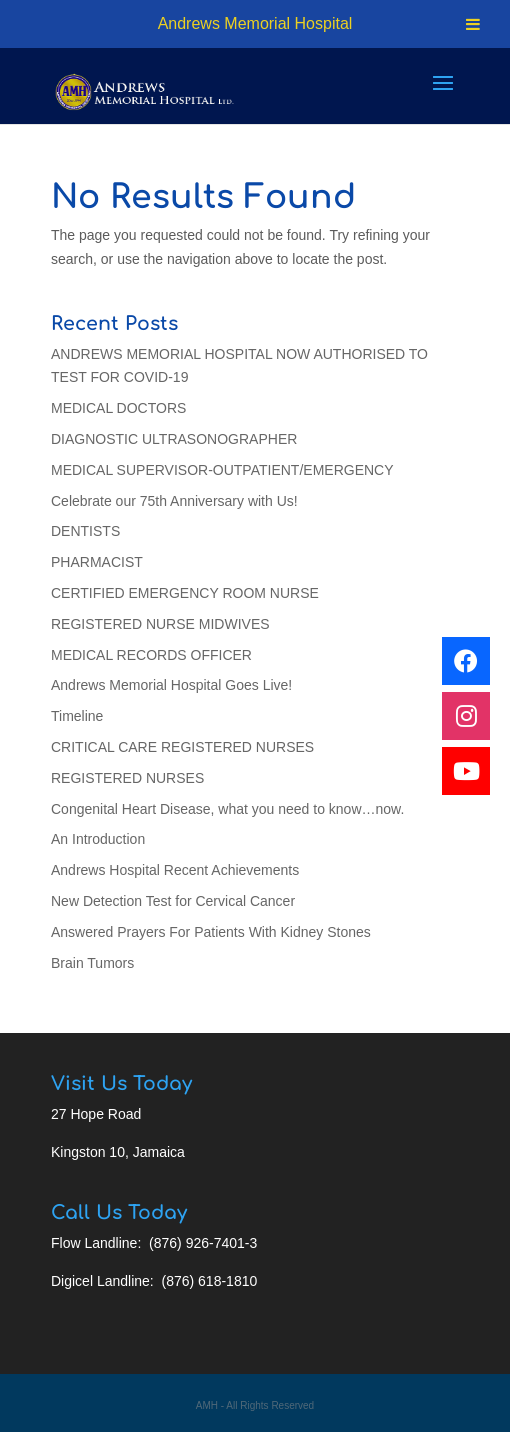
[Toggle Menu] (473, 24)
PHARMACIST (97, 562)
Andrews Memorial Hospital (255, 23)
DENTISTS (85, 531)
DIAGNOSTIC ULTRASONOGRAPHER (174, 439)
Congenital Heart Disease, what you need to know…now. (227, 809)
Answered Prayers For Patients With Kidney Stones (211, 932)
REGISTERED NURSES (127, 778)
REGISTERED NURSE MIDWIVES (160, 624)
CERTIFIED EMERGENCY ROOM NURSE (185, 593)
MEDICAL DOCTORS (118, 408)
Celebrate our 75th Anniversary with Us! (174, 501)
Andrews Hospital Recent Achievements (175, 870)
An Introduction (98, 839)
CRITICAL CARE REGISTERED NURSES (182, 747)
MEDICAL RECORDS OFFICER (151, 655)
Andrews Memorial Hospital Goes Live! (171, 685)
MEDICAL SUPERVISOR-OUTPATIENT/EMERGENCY (222, 470)
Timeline (77, 716)
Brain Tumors (92, 963)
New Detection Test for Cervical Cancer (173, 901)
